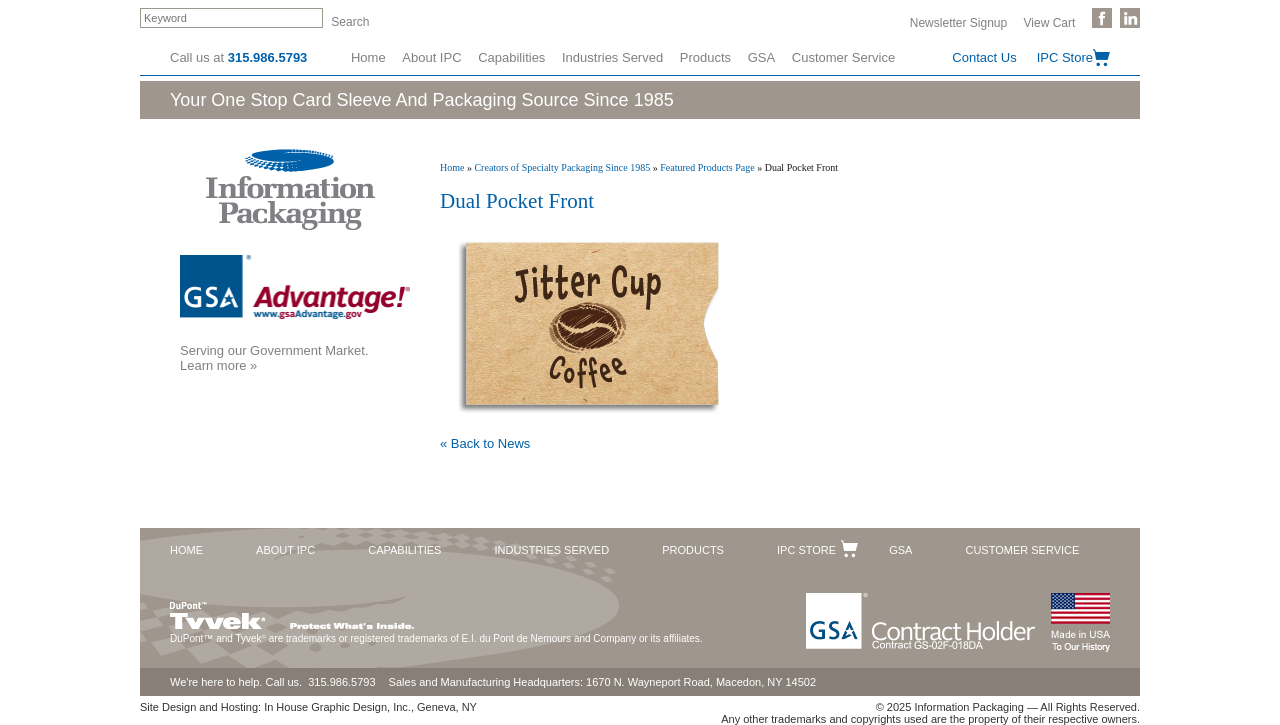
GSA (761, 57)
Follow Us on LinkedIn (1130, 18)
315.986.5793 (268, 57)
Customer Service (843, 57)
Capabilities (511, 57)
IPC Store (1065, 57)
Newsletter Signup (958, 22)
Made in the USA (1080, 622)
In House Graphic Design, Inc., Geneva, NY (370, 707)
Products (705, 57)
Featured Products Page (707, 167)
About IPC (431, 57)
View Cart (1050, 22)
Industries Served (612, 57)
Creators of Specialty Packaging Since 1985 (562, 167)
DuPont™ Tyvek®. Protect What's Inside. (292, 611)
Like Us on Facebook (1102, 18)
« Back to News (485, 443)
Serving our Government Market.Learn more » (274, 358)
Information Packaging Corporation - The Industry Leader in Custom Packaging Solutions (290, 189)
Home (368, 57)
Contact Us (984, 57)
